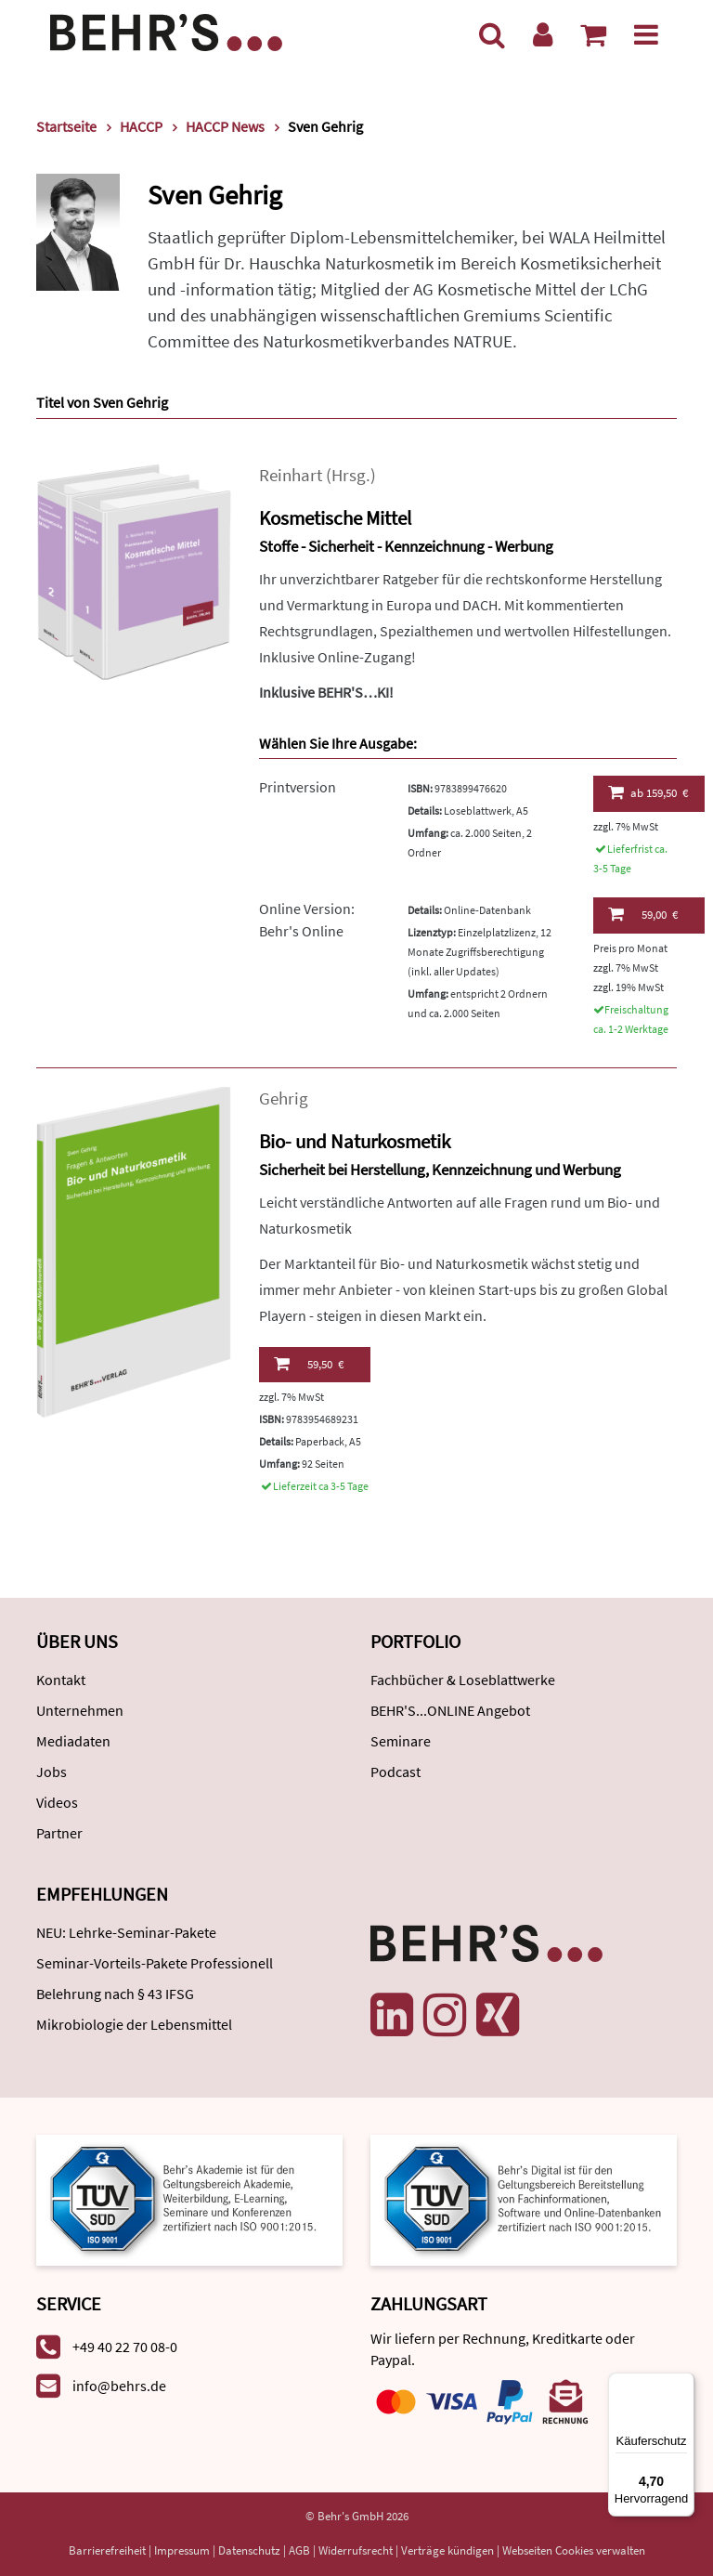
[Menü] (646, 34)
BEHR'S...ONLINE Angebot (450, 1710)
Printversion (297, 787)
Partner (59, 1833)
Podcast (395, 1771)
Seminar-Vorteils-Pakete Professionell (154, 1963)
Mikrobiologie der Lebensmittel (134, 2024)
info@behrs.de (119, 2385)
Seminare (400, 1741)
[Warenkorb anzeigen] (593, 34)
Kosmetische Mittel (335, 517)
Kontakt (60, 1679)
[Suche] (492, 34)
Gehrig (283, 1098)
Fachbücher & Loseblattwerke (462, 1679)
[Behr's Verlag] (166, 30)
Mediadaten (73, 1741)
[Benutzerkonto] (542, 34)
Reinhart (290, 475)
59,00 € (643, 914)
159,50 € (648, 792)
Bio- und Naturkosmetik (354, 1141)
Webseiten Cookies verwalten (573, 2550)
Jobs (51, 1771)
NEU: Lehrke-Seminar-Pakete (126, 1932)
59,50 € (309, 1363)
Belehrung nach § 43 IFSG (115, 1993)
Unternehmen (79, 1710)
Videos (57, 1802)
